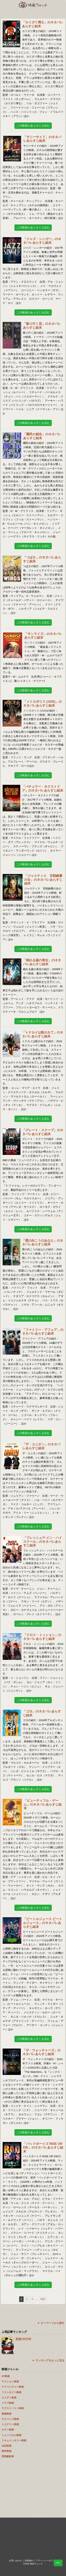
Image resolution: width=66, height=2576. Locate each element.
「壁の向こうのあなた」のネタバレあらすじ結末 (42, 1242)
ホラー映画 (8, 2429)
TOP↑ (58, 2563)
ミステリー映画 (10, 2424)
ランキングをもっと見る (49, 2360)
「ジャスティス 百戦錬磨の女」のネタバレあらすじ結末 (43, 879)
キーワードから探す (52, 2322)
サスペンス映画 (10, 2419)
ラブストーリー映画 (13, 2408)
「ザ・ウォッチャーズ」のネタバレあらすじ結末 (42, 2052)
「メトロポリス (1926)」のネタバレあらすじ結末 (42, 703)
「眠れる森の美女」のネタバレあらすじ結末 (42, 962)
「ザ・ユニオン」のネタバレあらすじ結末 (41, 1446)
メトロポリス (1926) (35, 710)
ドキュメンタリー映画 (14, 2440)
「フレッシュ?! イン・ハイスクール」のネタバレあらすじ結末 (42, 1541)
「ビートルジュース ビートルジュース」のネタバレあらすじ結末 (42, 1922)
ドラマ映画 (8, 2402)
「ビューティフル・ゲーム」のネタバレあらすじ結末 (43, 1804)
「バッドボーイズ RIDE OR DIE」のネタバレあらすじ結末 (43, 2147)
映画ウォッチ (33, 5)
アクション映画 (10, 2381)
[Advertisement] (33, 2488)
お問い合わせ (15, 2560)
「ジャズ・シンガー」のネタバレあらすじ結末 (42, 241)
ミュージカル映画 (11, 2435)
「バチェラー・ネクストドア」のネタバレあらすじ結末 (42, 788)
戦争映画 (6, 2451)
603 (42, 2299)
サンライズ (30, 642)
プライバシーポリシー (46, 2560)
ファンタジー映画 (11, 2392)
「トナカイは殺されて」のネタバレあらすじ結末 (42, 1034)
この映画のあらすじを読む (33, 125)
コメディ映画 (9, 2397)
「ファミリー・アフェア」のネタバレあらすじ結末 (42, 1331)
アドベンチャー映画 (13, 2386)
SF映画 (6, 2376)
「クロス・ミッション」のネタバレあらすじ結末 (42, 1637)
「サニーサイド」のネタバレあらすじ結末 (42, 139)
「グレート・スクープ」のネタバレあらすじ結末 (42, 1132)
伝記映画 (6, 2445)
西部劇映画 (8, 2456)
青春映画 (6, 2413)
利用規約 (29, 2560)
